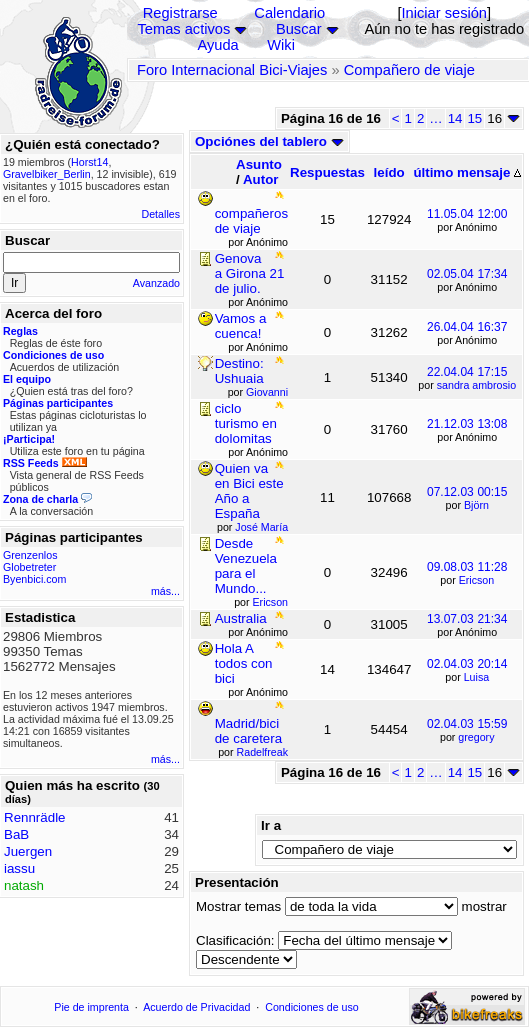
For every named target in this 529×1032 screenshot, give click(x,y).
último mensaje (467, 172)
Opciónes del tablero (269, 141)
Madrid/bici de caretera (248, 731)
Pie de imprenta (91, 1007)
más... (165, 591)
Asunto (259, 164)
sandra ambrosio (476, 385)
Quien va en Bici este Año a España (249, 491)
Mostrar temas (238, 906)
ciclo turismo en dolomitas (246, 423)
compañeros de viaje (251, 221)
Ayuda (217, 45)
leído (389, 172)
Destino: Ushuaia (239, 371)
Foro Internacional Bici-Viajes (232, 70)
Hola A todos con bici (244, 663)
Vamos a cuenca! (241, 326)
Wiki (281, 45)
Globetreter (29, 567)
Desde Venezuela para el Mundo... (246, 566)
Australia (241, 618)
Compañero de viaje (409, 70)
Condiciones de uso (312, 1007)
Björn (476, 505)
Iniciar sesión (444, 13)
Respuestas (327, 172)
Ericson (477, 580)
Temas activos (183, 29)
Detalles (161, 214)
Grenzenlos (30, 555)
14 (455, 118)
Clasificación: (235, 940)
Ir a (271, 825)
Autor (261, 179)
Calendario (289, 13)
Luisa (476, 677)
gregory (476, 737)
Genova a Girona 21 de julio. (250, 273)
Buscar (299, 29)
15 (474, 118)
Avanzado (156, 283)
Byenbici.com (34, 579)
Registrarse (180, 13)
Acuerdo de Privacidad (196, 1007)
